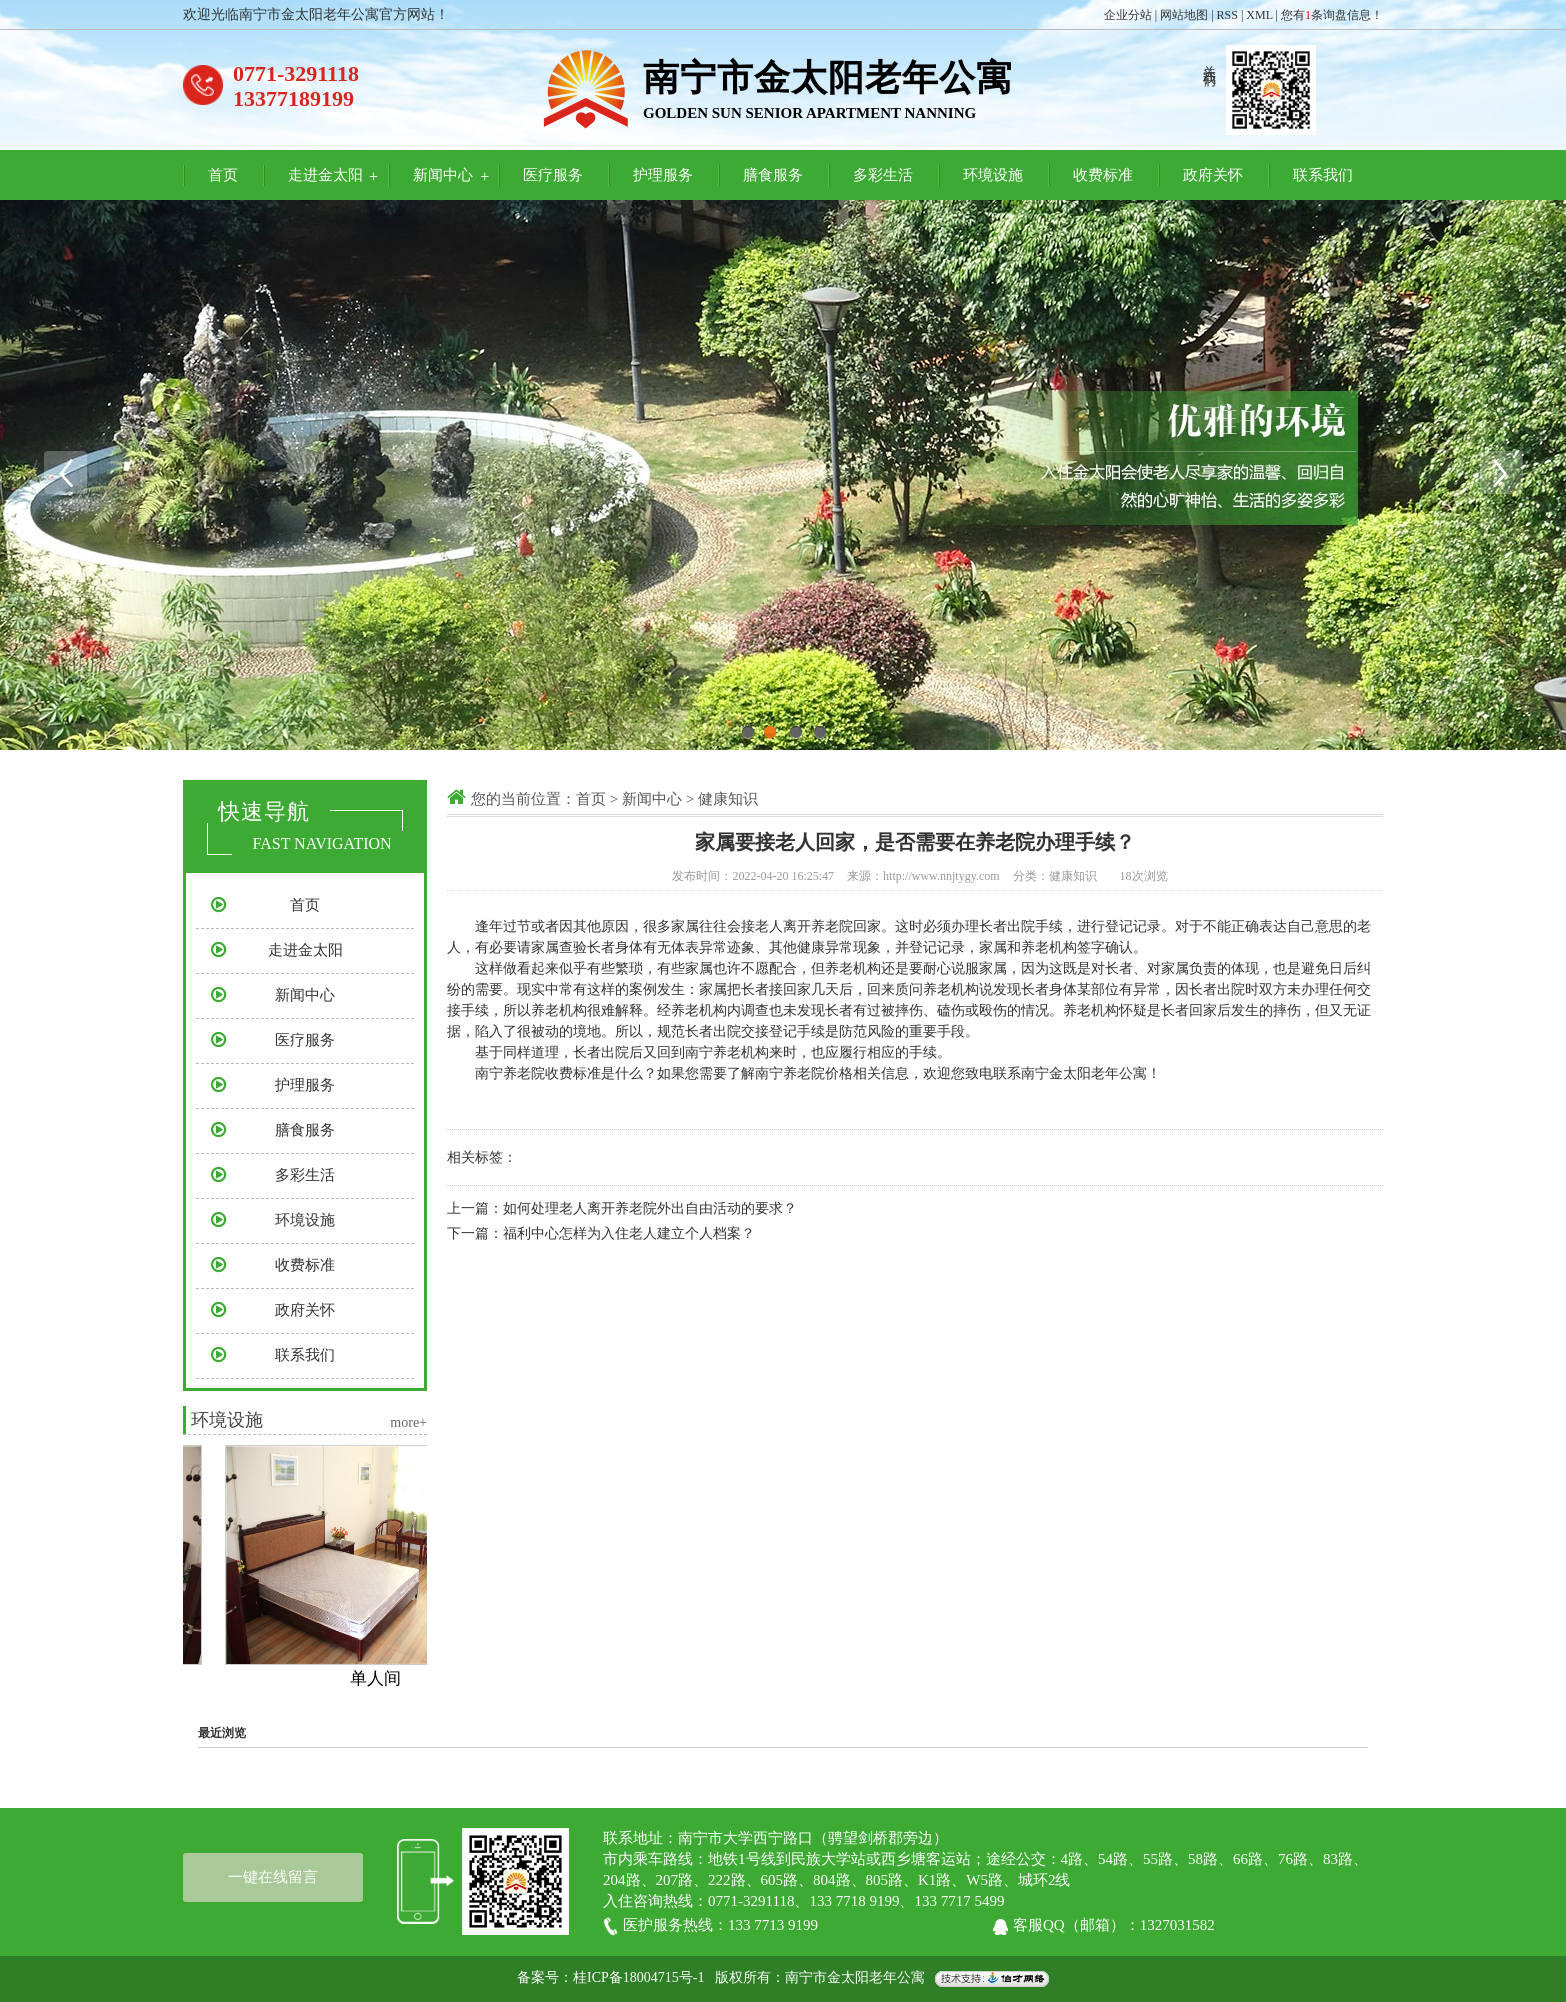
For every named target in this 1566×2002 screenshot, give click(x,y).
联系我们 (1323, 175)
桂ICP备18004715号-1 (638, 1978)
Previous (65, 473)
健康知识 (728, 799)
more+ (408, 1423)
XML (1259, 15)
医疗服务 (553, 175)
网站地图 (1184, 15)
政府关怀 (1213, 175)
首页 (223, 175)
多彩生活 (883, 175)
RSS (1227, 15)
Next (1501, 473)
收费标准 (1103, 175)
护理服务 (663, 175)
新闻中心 (443, 175)
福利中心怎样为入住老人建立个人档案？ (629, 1233)
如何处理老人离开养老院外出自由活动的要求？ (650, 1208)
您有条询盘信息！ (1332, 15)
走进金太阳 (325, 175)
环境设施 (993, 175)
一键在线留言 (273, 1877)
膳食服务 (773, 175)
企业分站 (1128, 15)
